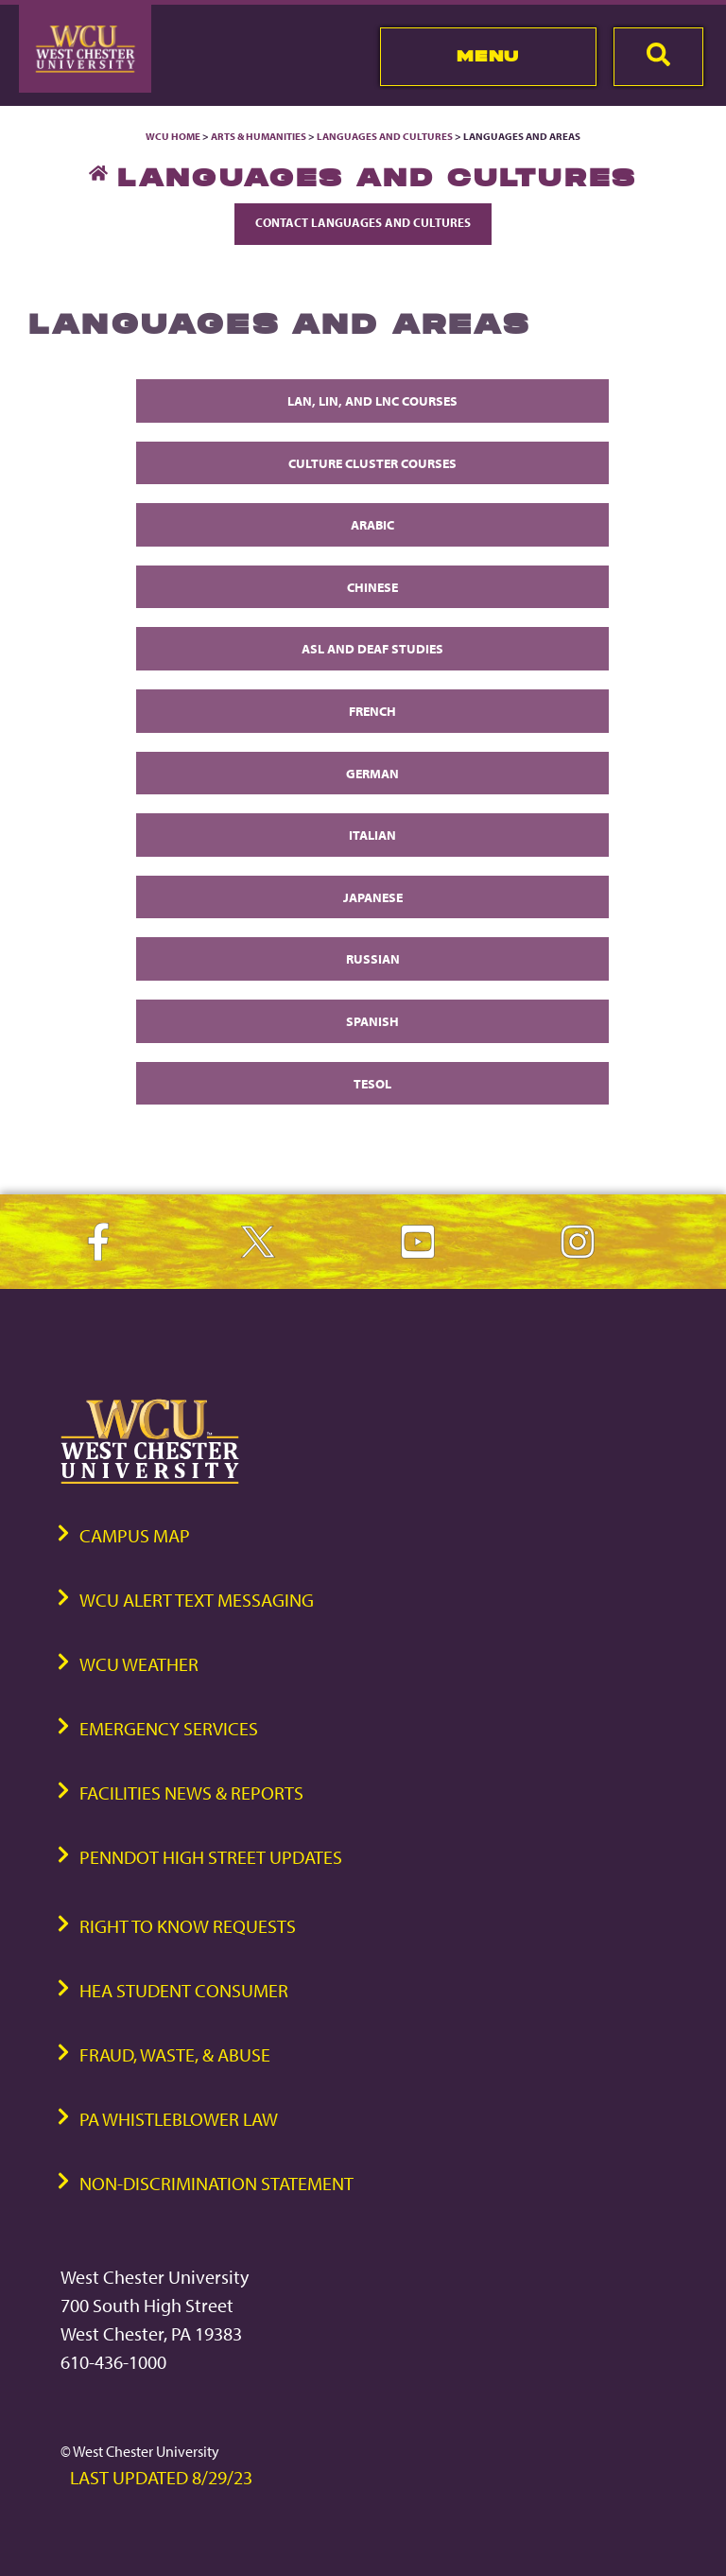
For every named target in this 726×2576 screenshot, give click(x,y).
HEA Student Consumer (183, 1990)
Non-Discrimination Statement (216, 2183)
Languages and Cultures (385, 136)
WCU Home (173, 136)
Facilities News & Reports (191, 1792)
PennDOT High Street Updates (210, 1857)
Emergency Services (168, 1728)
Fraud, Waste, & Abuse (174, 2054)
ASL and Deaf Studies (372, 648)
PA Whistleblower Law (178, 2119)
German (372, 773)
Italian (372, 835)
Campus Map (134, 1535)
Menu (488, 55)
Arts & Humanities (258, 136)
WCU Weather (139, 1664)
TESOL (372, 1083)
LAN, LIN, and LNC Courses (372, 400)
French (372, 711)
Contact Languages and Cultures (363, 222)
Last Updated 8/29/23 (161, 2477)
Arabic (372, 524)
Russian (373, 958)
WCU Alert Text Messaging (196, 1599)
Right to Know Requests (187, 1926)
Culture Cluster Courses (372, 463)
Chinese (372, 587)
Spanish (372, 1021)
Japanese (373, 897)
